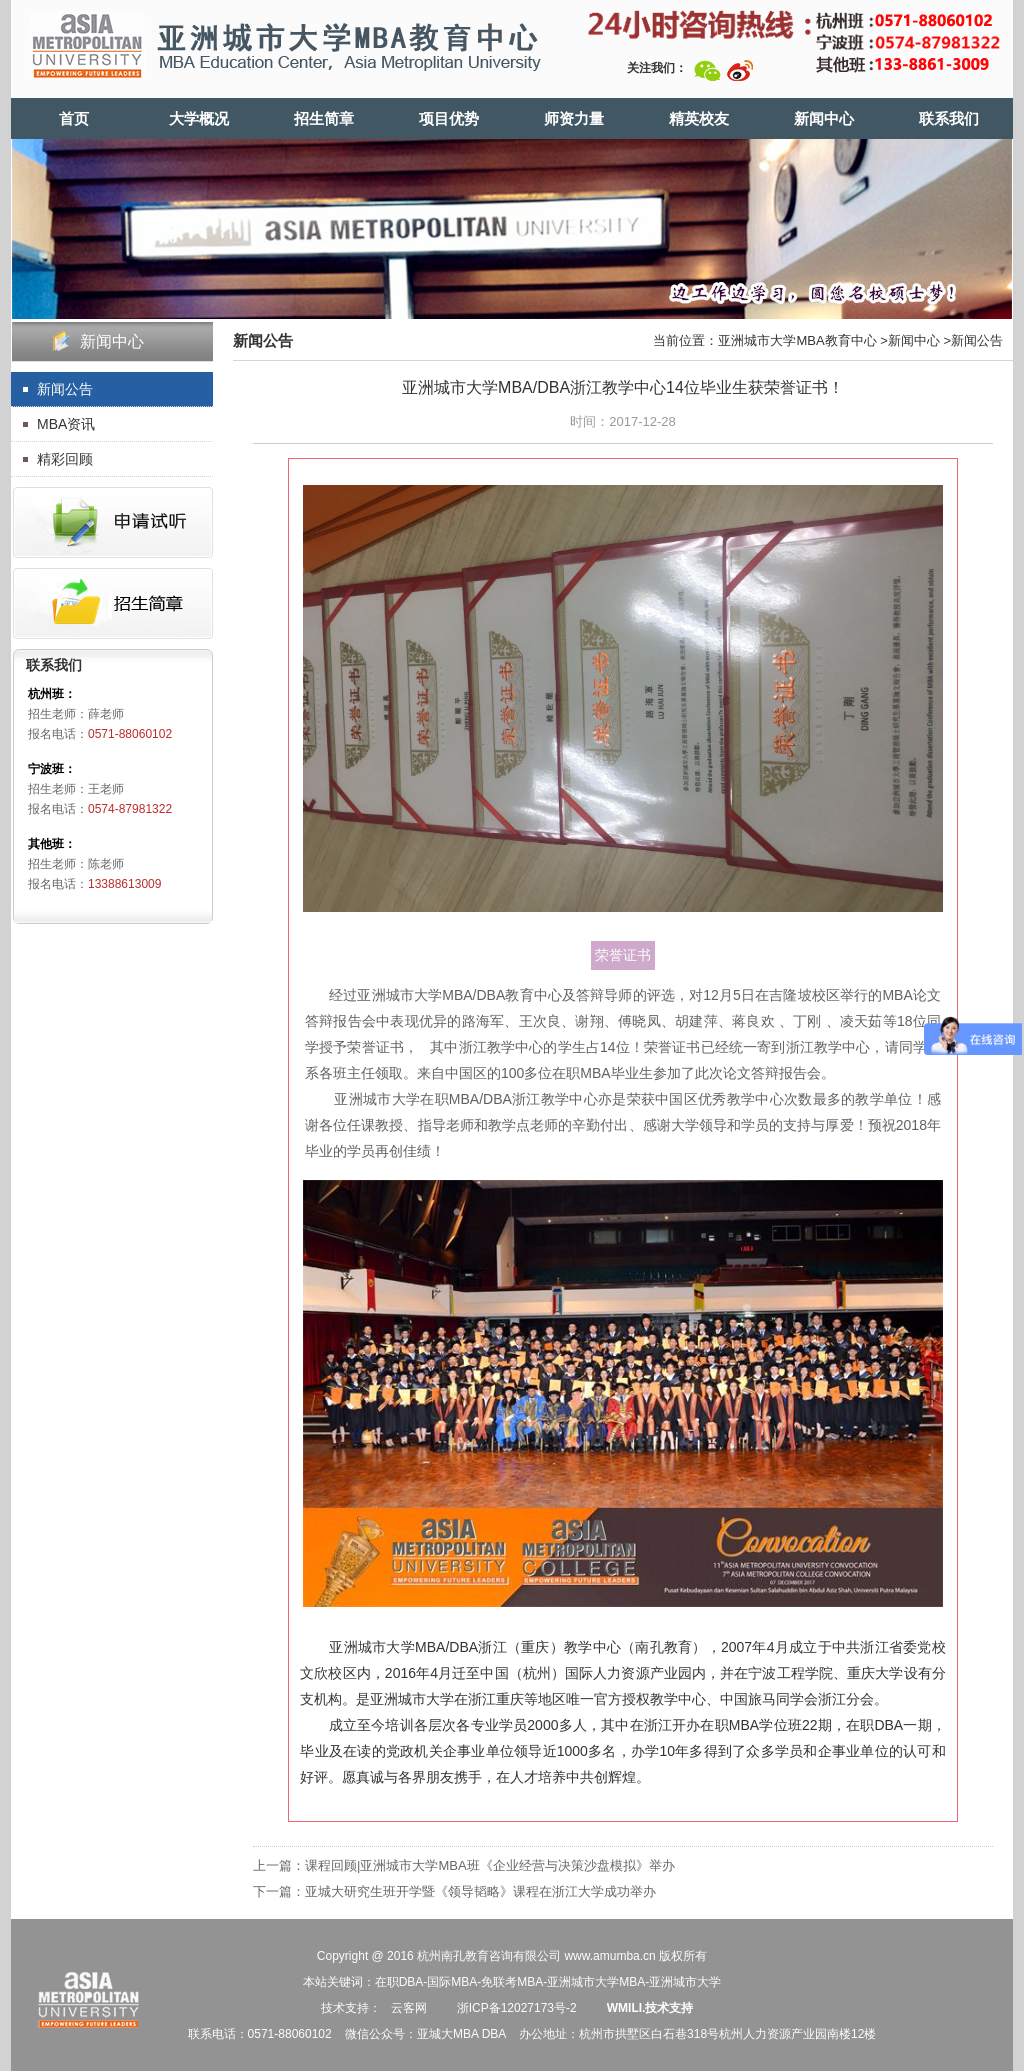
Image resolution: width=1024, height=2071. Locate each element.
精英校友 (699, 118)
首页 (74, 118)
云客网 (409, 2008)
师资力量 (574, 118)
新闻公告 (65, 389)
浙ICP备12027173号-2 (514, 2008)
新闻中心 (824, 118)
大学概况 (199, 118)
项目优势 (449, 118)
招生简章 (324, 118)
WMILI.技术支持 (650, 2008)
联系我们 (949, 118)
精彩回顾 (65, 459)
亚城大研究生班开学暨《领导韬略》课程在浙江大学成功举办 (480, 1891)
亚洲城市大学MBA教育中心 (797, 340)
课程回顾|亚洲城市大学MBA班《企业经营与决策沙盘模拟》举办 (490, 1865)
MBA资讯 (66, 424)
